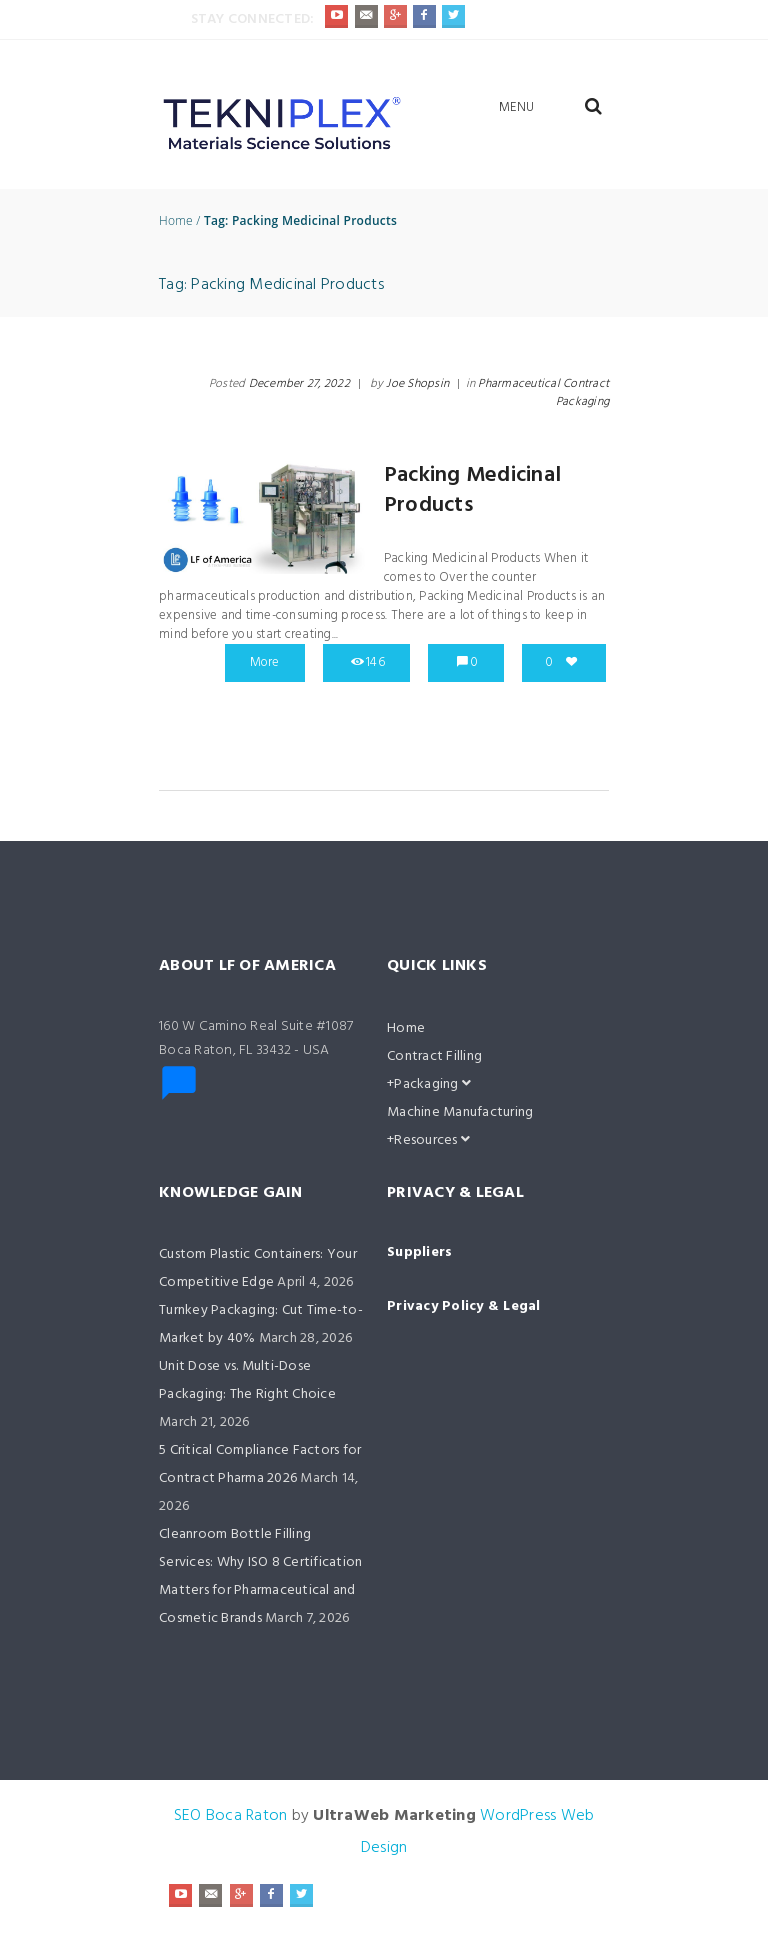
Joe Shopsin (417, 384)
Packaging (432, 1084)
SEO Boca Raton (231, 1816)
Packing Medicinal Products (472, 490)
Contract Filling (434, 1056)
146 (375, 662)
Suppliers (419, 1252)
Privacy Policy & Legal (464, 1306)
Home (176, 221)
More (265, 662)
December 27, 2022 (299, 384)
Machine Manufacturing (460, 1112)
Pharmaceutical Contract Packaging (543, 393)
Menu (516, 107)
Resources (432, 1140)
